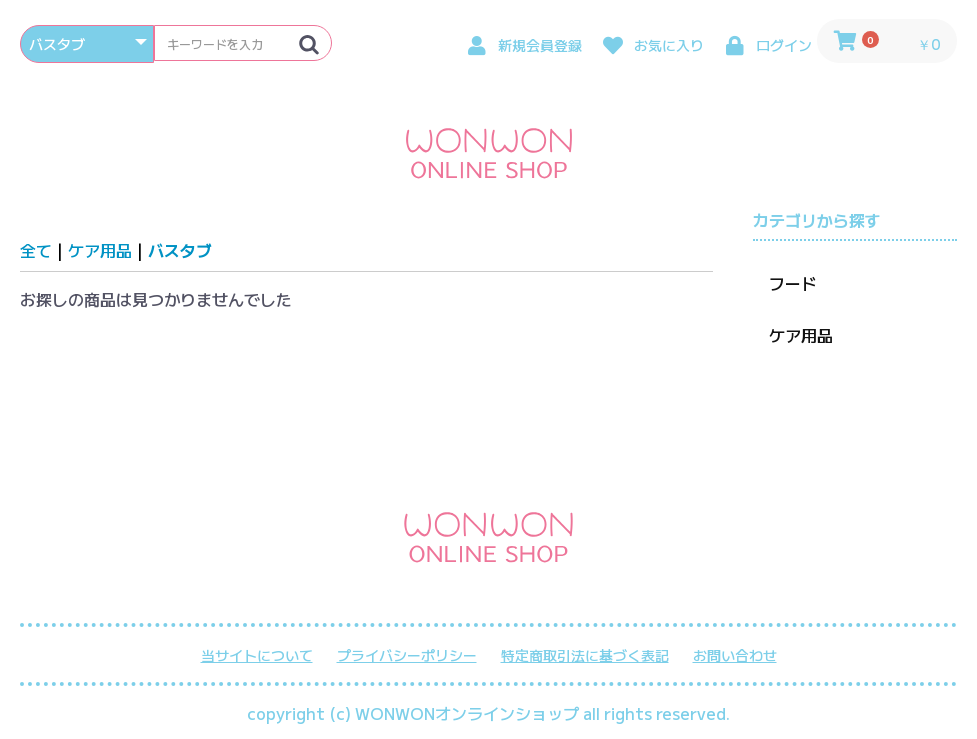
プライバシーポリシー (407, 655)
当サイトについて (257, 655)
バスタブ (180, 250)
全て (36, 250)
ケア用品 (100, 250)
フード (793, 283)
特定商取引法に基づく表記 (585, 655)
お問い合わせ (735, 655)
